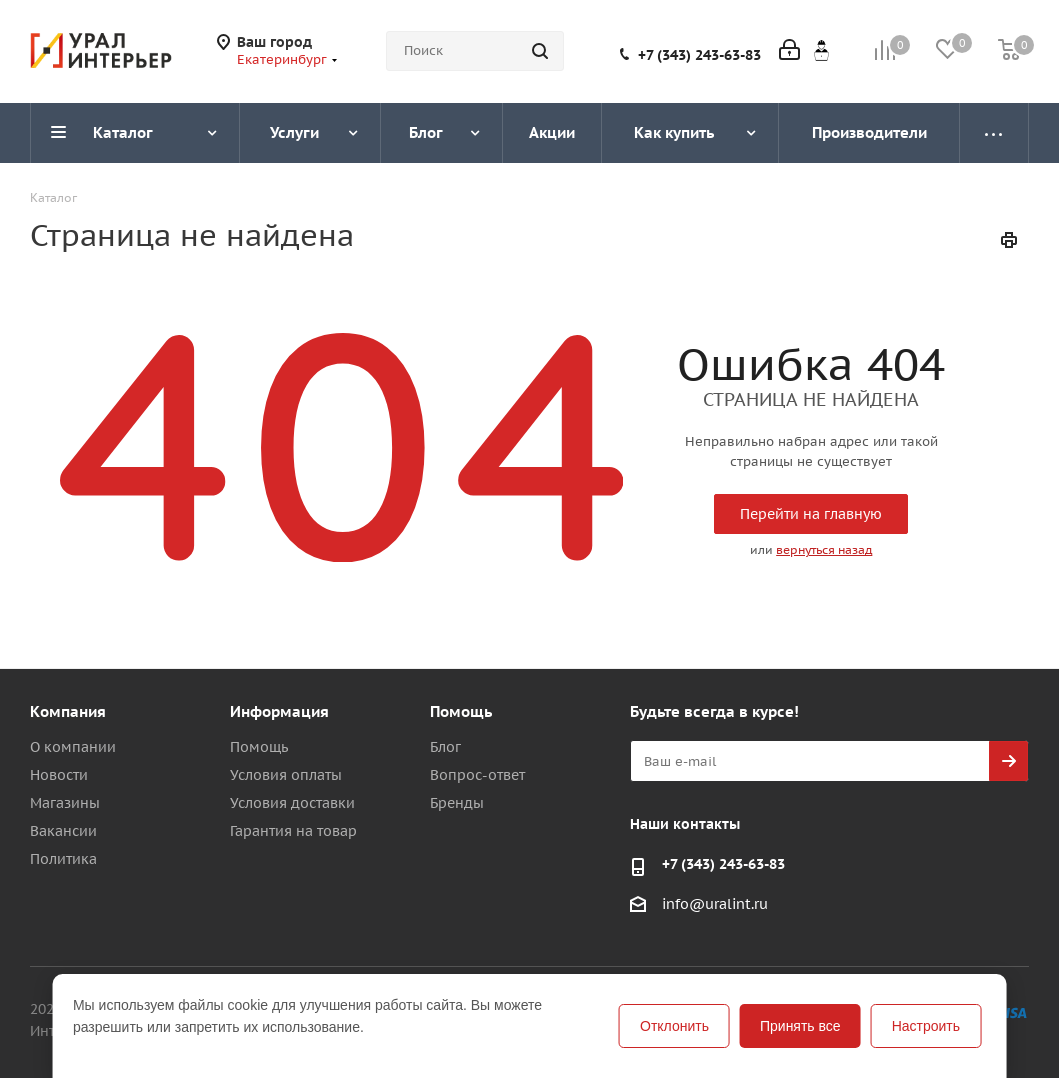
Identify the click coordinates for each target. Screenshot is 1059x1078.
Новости (59, 775)
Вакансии (63, 831)
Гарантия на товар (293, 831)
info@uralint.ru (715, 905)
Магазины (65, 803)
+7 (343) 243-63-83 (699, 55)
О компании (73, 747)
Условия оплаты (286, 775)
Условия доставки (292, 803)
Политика (63, 859)
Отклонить (674, 1026)
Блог (445, 747)
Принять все (800, 1026)
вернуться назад (824, 549)
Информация (279, 711)
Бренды (457, 803)
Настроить (926, 1026)
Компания (68, 711)
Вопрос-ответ (477, 775)
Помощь (259, 747)
